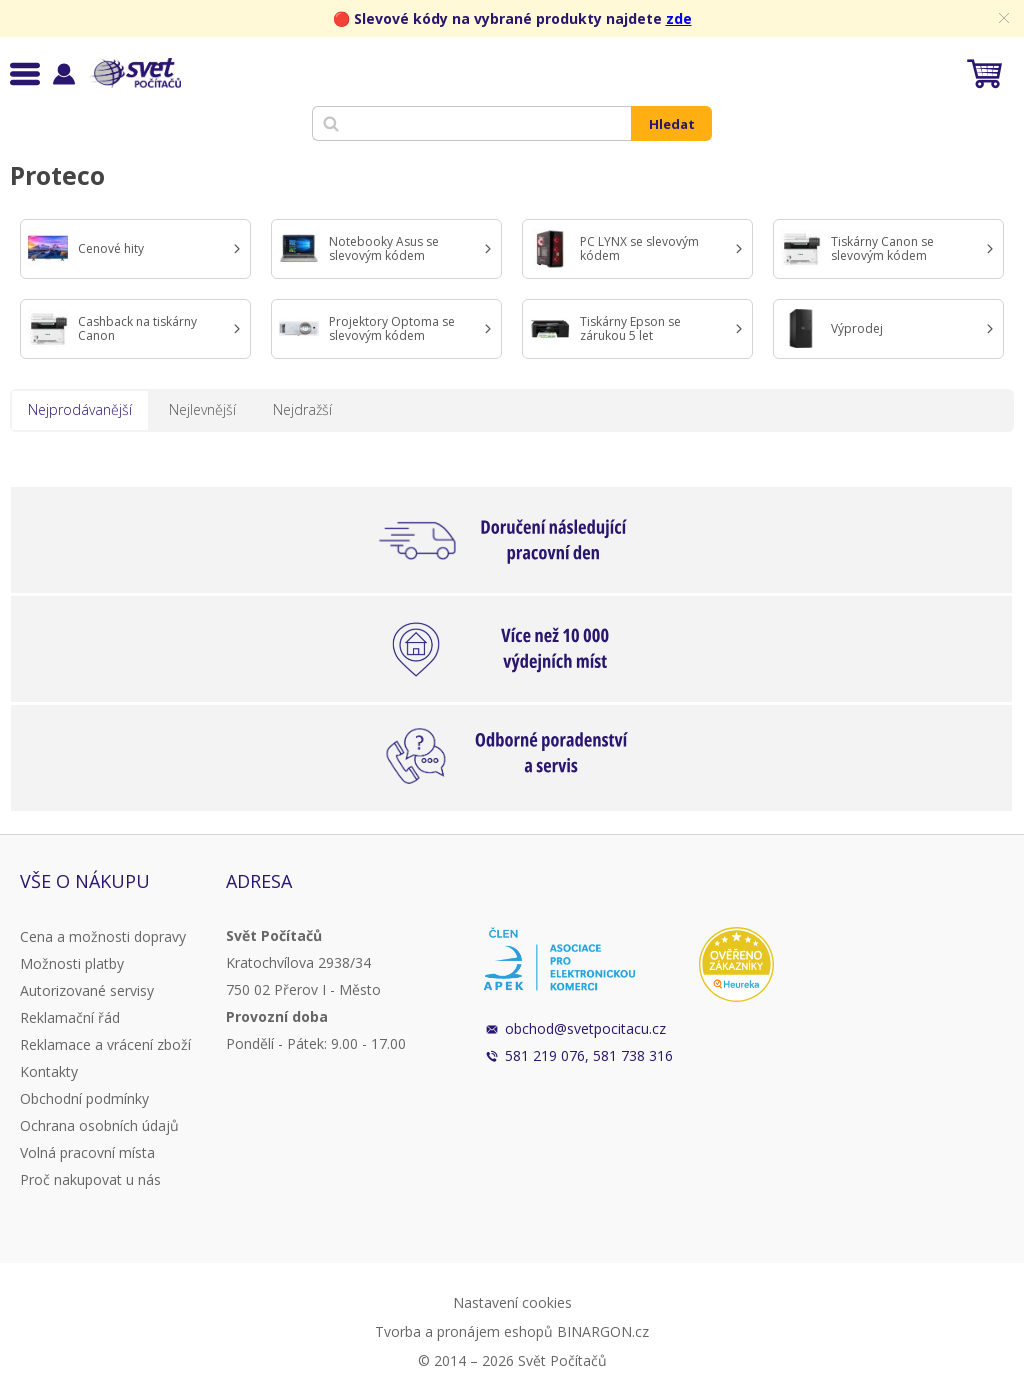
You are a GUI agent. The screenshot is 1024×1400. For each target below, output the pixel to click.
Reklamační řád (70, 1017)
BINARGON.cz (603, 1331)
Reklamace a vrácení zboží (105, 1044)
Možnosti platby (72, 963)
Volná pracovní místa (87, 1152)
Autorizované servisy (87, 990)
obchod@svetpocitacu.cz (585, 1028)
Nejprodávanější (80, 409)
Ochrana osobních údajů (99, 1125)
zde (679, 18)
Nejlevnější (202, 409)
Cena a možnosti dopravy (103, 936)
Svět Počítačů (134, 73)
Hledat (672, 124)
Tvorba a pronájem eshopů (464, 1331)
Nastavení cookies (512, 1302)
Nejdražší (302, 409)
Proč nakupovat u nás (90, 1179)
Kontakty (49, 1071)
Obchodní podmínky (84, 1098)
